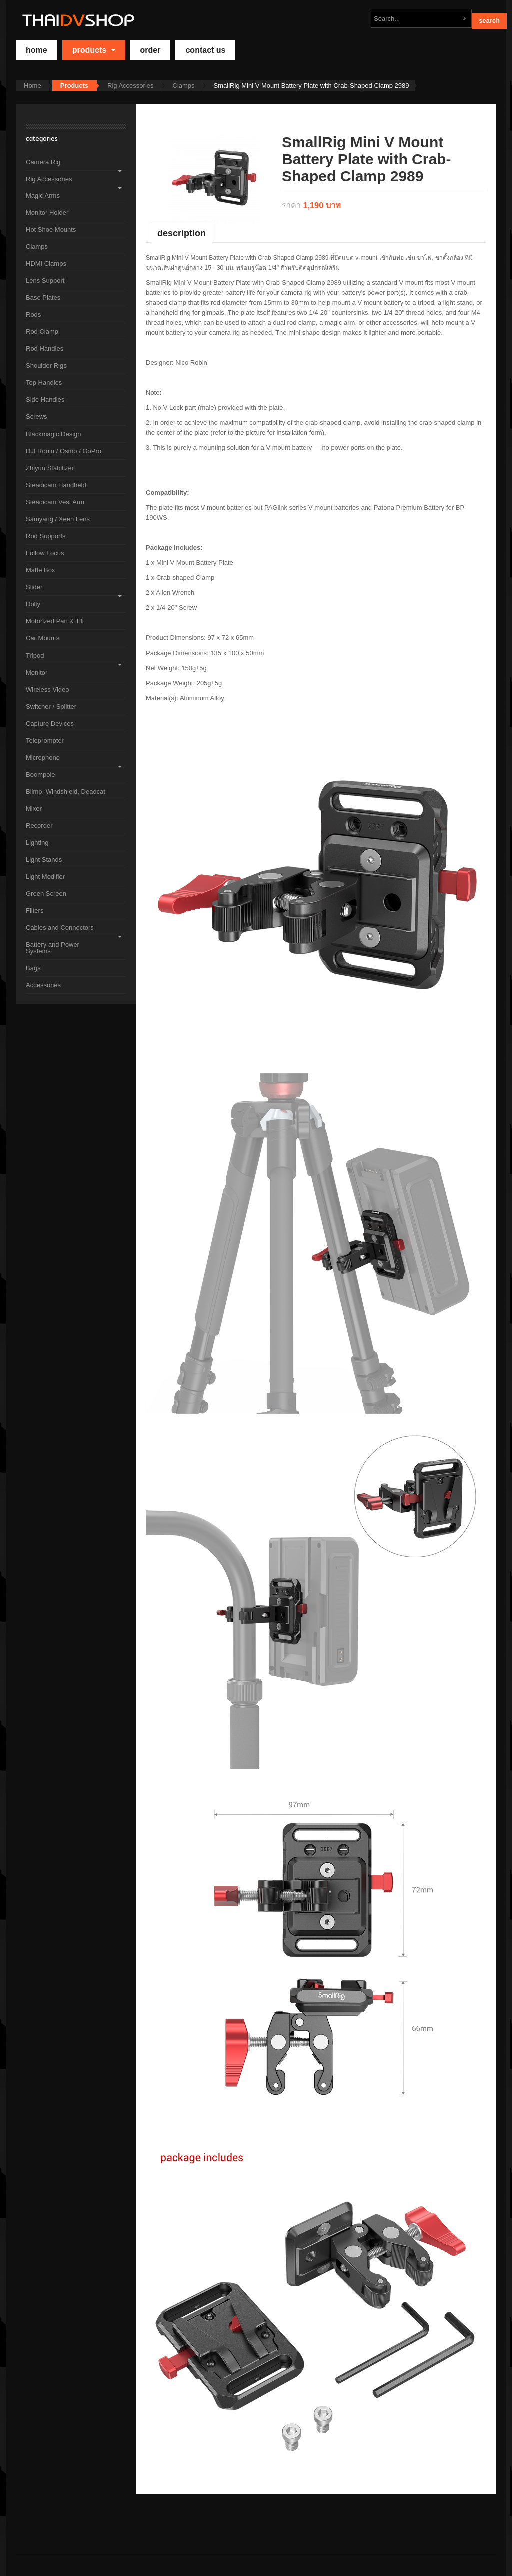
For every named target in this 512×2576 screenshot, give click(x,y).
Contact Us (206, 50)
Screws (37, 416)
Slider (34, 587)
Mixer (34, 808)
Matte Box (41, 570)
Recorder (39, 825)
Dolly (33, 604)
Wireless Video (47, 689)
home (37, 50)
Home (33, 85)
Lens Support (45, 280)
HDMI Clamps (46, 263)
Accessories (43, 985)
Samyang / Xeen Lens (58, 519)
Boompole (41, 774)
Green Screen (46, 893)
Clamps (184, 85)
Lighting (37, 842)
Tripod (35, 655)
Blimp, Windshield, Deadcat (66, 791)
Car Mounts (43, 638)
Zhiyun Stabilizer (50, 468)
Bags (33, 968)
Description (182, 233)
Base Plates (43, 297)
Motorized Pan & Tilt (55, 621)
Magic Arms (43, 195)
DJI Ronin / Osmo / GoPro (64, 451)
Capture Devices (50, 723)
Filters (35, 910)
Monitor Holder (47, 212)
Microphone (43, 757)
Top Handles (44, 382)
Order (150, 50)
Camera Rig (43, 162)
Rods (33, 314)
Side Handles (45, 399)
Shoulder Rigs (46, 365)
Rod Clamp (42, 331)
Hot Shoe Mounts (51, 229)
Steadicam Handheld (56, 485)
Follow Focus (45, 553)
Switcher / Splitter (51, 706)
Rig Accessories (131, 85)
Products (94, 50)
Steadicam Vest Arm (55, 502)
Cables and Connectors (60, 927)
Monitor (37, 672)
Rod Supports (46, 536)
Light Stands (44, 859)
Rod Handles (45, 348)
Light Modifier (45, 876)
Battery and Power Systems (53, 948)
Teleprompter (45, 740)
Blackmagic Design (54, 434)
